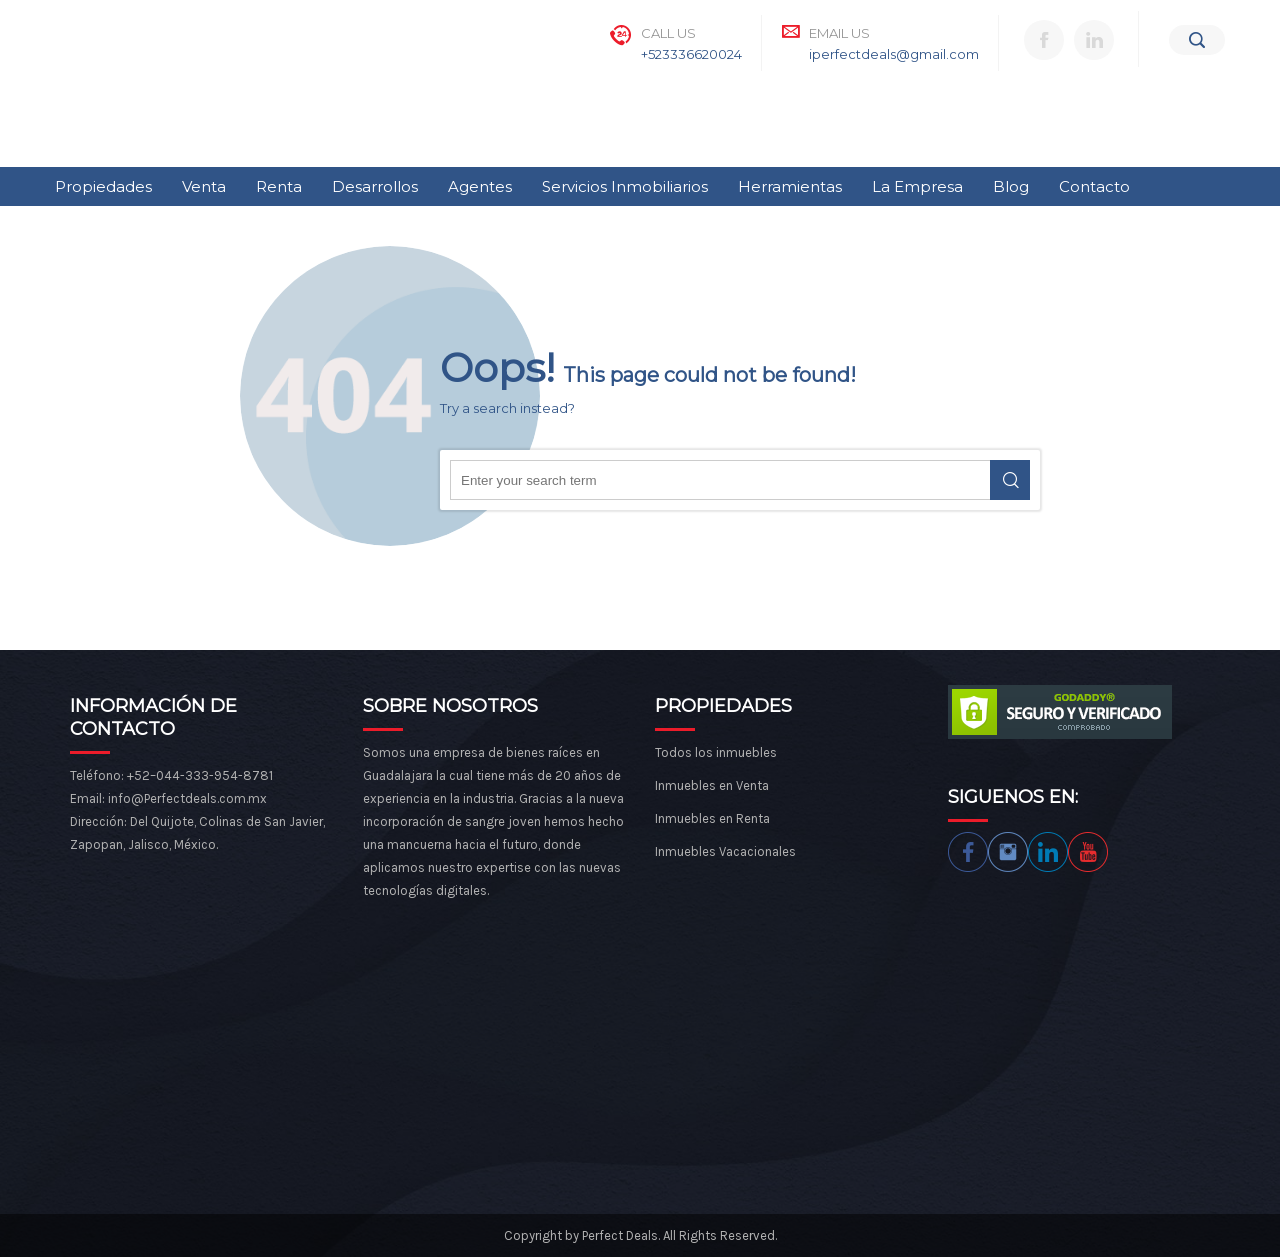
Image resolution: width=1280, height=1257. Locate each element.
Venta (204, 186)
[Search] (1197, 40)
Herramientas (790, 186)
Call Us (668, 33)
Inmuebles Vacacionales (725, 851)
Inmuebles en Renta (712, 818)
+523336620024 (691, 54)
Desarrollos (375, 186)
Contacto (1094, 186)
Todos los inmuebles (716, 752)
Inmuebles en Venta (712, 785)
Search (1010, 480)
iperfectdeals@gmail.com (894, 54)
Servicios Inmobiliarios (625, 186)
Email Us (839, 33)
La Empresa (917, 186)
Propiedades (103, 186)
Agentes (480, 186)
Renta (279, 186)
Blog (1011, 186)
